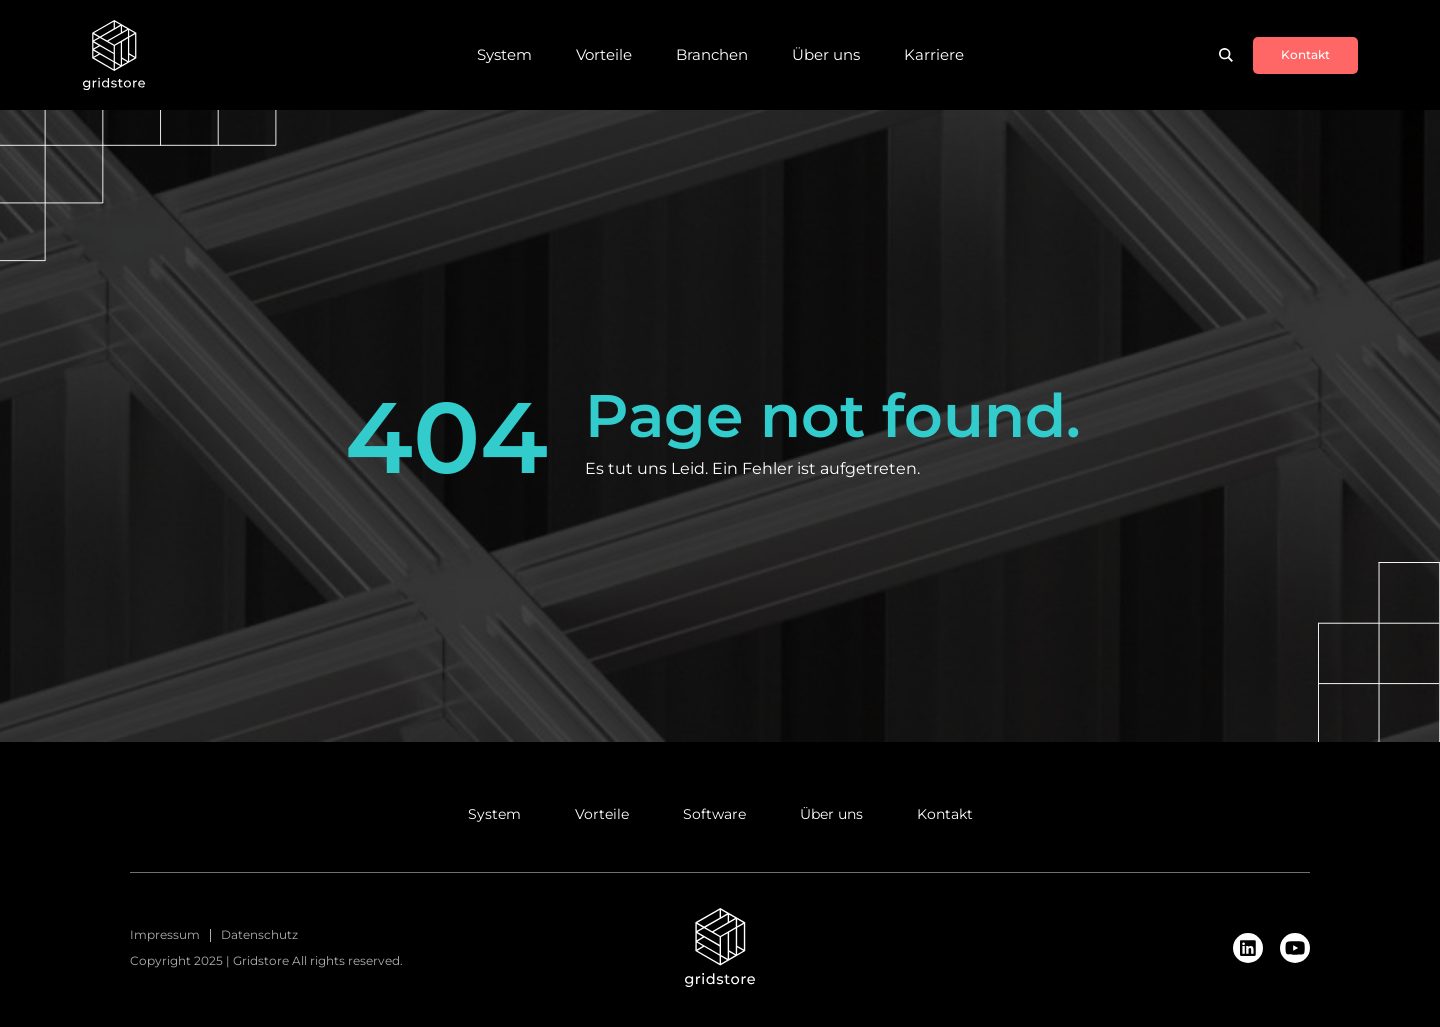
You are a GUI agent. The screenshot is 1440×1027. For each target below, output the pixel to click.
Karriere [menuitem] (934, 54)
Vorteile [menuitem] (604, 54)
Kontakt (1305, 54)
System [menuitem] (504, 54)
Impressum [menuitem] (165, 934)
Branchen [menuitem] (712, 54)
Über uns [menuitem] (826, 54)
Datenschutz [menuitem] (259, 934)
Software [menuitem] (714, 814)
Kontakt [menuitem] (945, 814)
